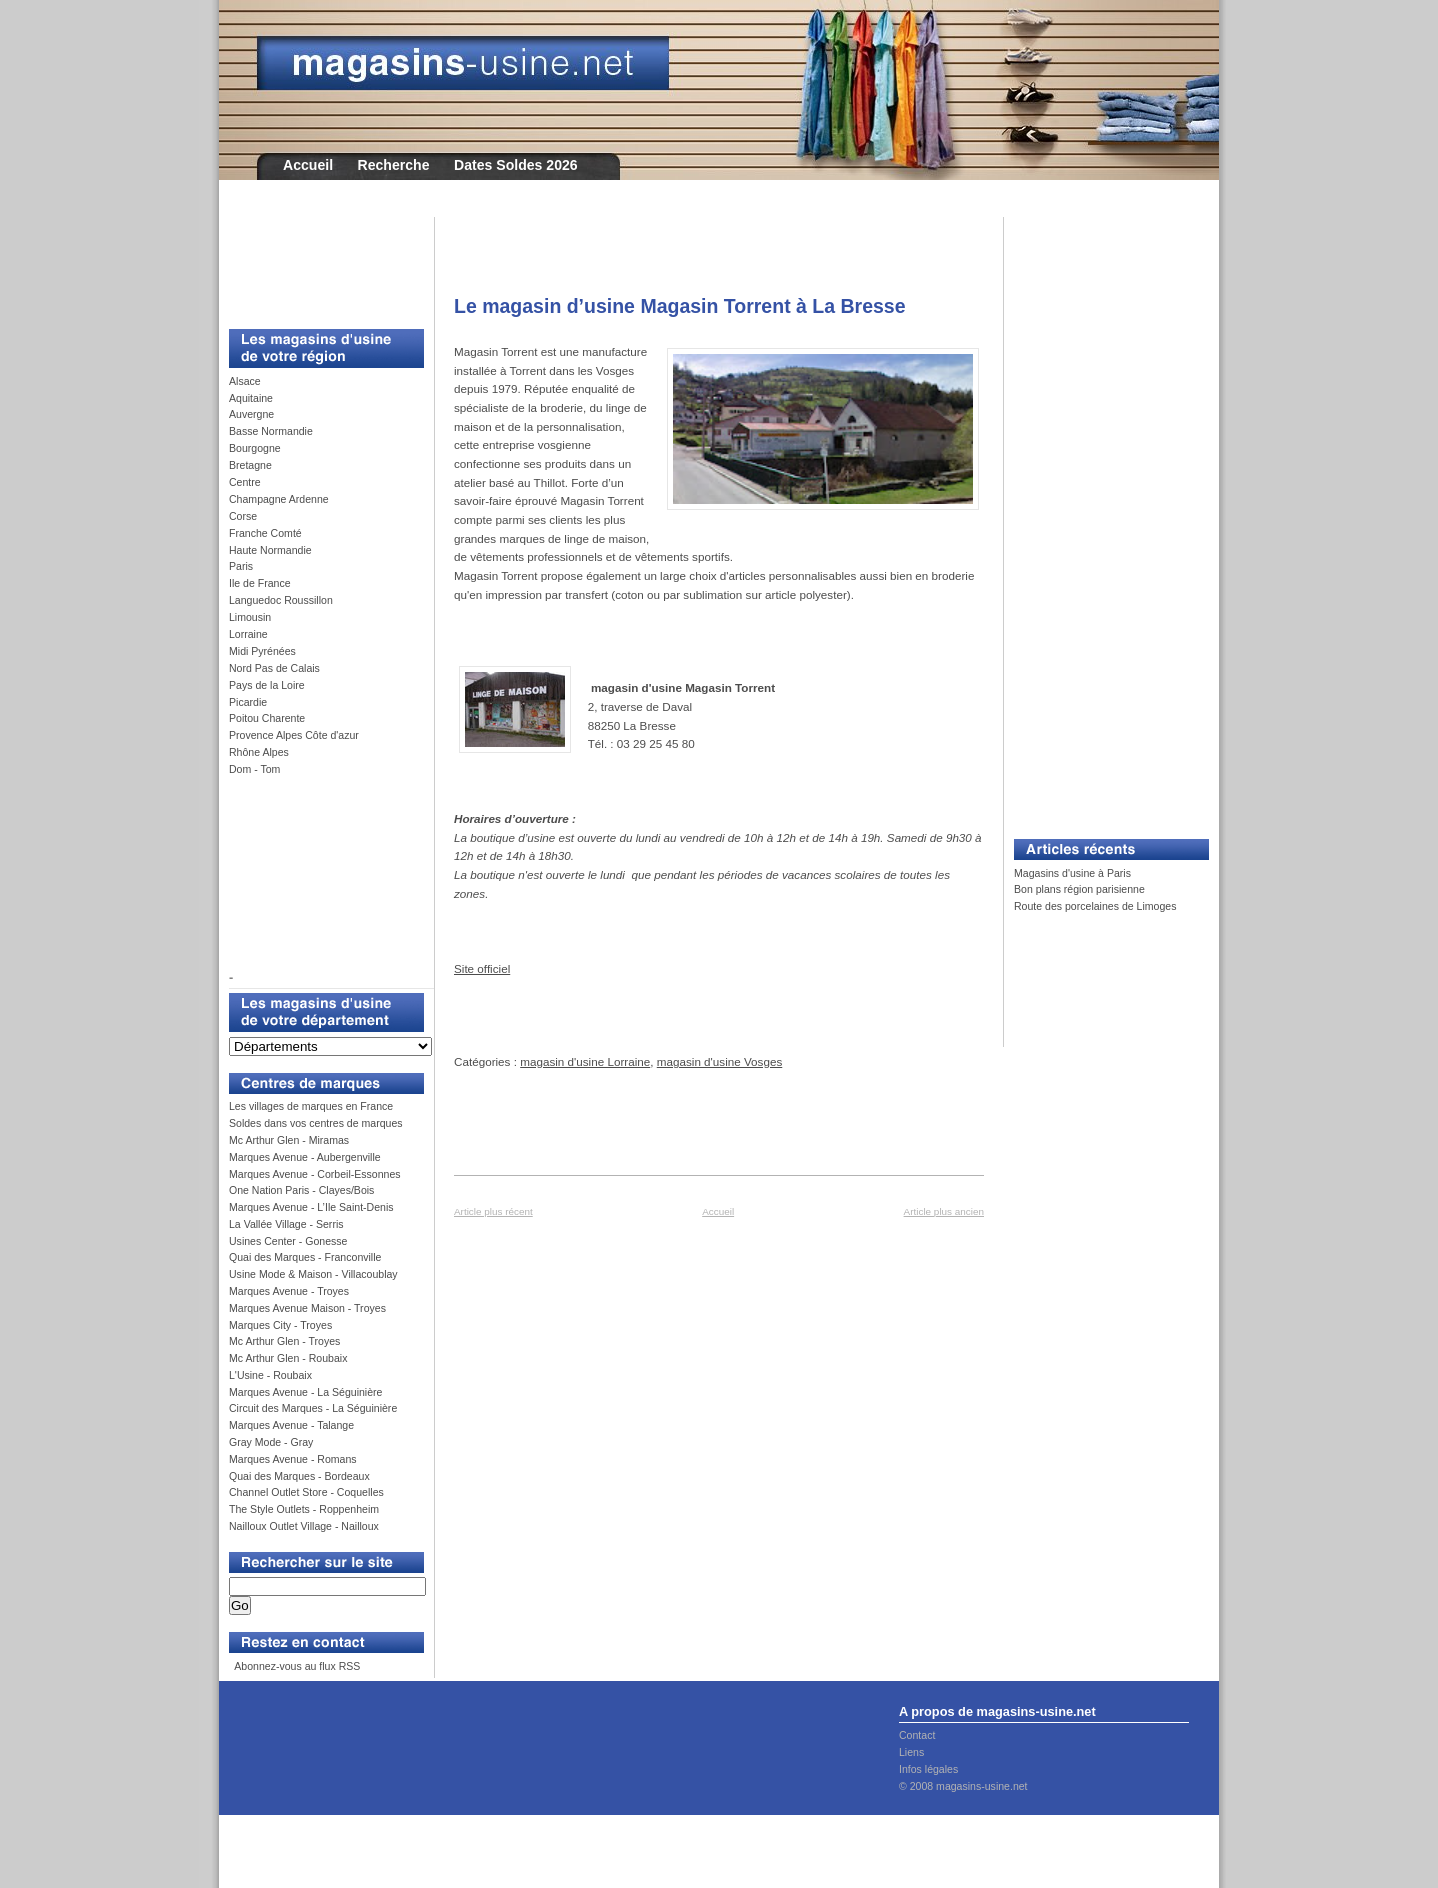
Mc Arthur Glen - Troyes (284, 1341)
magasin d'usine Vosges (720, 1061)
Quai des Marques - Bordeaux (299, 1476)
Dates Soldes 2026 (516, 165)
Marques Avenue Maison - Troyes (307, 1308)
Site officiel (482, 968)
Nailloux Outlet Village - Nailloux (304, 1526)
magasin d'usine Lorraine (585, 1061)
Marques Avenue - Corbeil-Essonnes (315, 1174)
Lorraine (248, 634)
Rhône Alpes (259, 752)
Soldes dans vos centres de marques (316, 1123)
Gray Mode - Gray (271, 1442)
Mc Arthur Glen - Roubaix (288, 1358)
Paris (241, 566)
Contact (917, 1735)
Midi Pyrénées (262, 651)
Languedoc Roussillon (281, 600)
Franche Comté (265, 533)
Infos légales (928, 1769)
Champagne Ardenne (279, 499)
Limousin (250, 617)
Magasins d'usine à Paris (1072, 873)
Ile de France (260, 583)
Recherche (394, 165)
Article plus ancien (944, 1211)
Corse (243, 516)
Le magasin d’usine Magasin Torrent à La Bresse (680, 306)
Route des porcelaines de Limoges (1095, 906)
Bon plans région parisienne (1079, 889)
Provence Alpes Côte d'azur (294, 735)
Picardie (248, 702)
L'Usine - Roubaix (270, 1375)
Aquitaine (251, 398)
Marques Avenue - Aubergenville (305, 1157)
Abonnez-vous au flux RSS (296, 1666)
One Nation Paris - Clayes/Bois (301, 1190)
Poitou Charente (267, 718)
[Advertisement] (319, 262)
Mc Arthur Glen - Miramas (289, 1140)
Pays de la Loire (267, 685)
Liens (911, 1752)
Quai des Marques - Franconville (305, 1257)
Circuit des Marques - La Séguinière (313, 1408)
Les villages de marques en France (311, 1106)
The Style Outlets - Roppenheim (304, 1509)
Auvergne (251, 414)
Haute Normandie (270, 550)
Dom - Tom (254, 769)
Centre (245, 482)
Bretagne (250, 465)
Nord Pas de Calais (274, 668)
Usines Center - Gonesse (288, 1241)
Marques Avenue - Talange (291, 1425)
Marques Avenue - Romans (293, 1459)
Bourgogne (255, 448)
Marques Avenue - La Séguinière (305, 1392)
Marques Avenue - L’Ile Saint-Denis (311, 1207)
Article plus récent (493, 1211)
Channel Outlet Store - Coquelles (306, 1492)
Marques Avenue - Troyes (289, 1291)
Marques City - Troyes (280, 1325)
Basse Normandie (271, 431)
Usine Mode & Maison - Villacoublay (313, 1274)
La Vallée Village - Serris (286, 1224)
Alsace (245, 381)
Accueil (308, 165)
